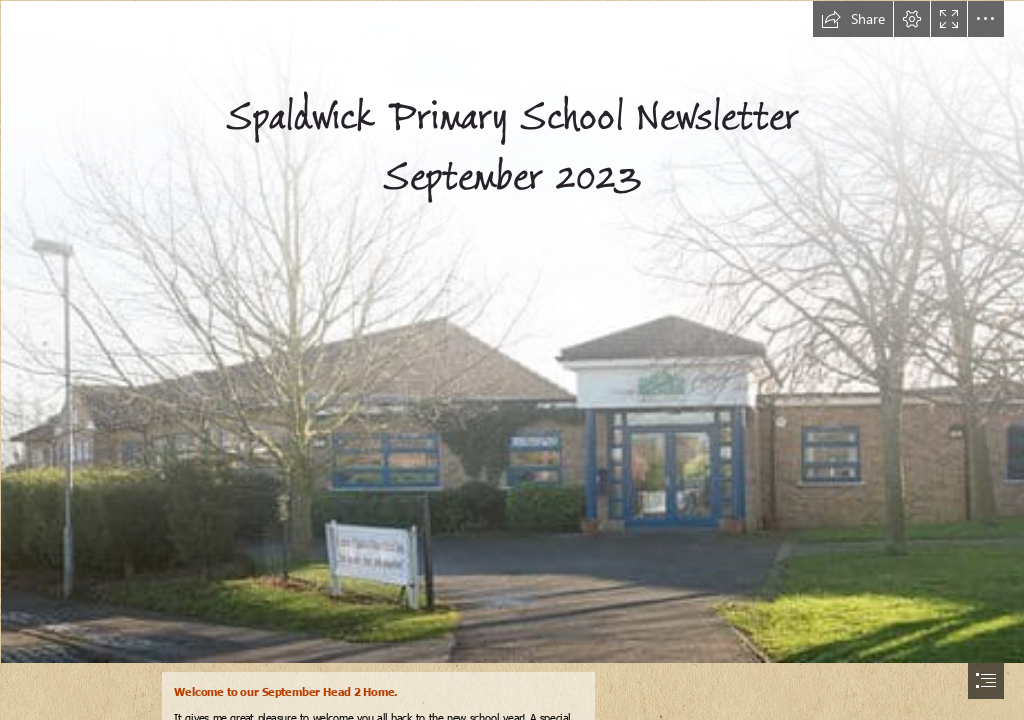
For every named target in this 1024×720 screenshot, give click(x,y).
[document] (512, 360)
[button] (853, 19)
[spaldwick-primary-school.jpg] (512, 331)
